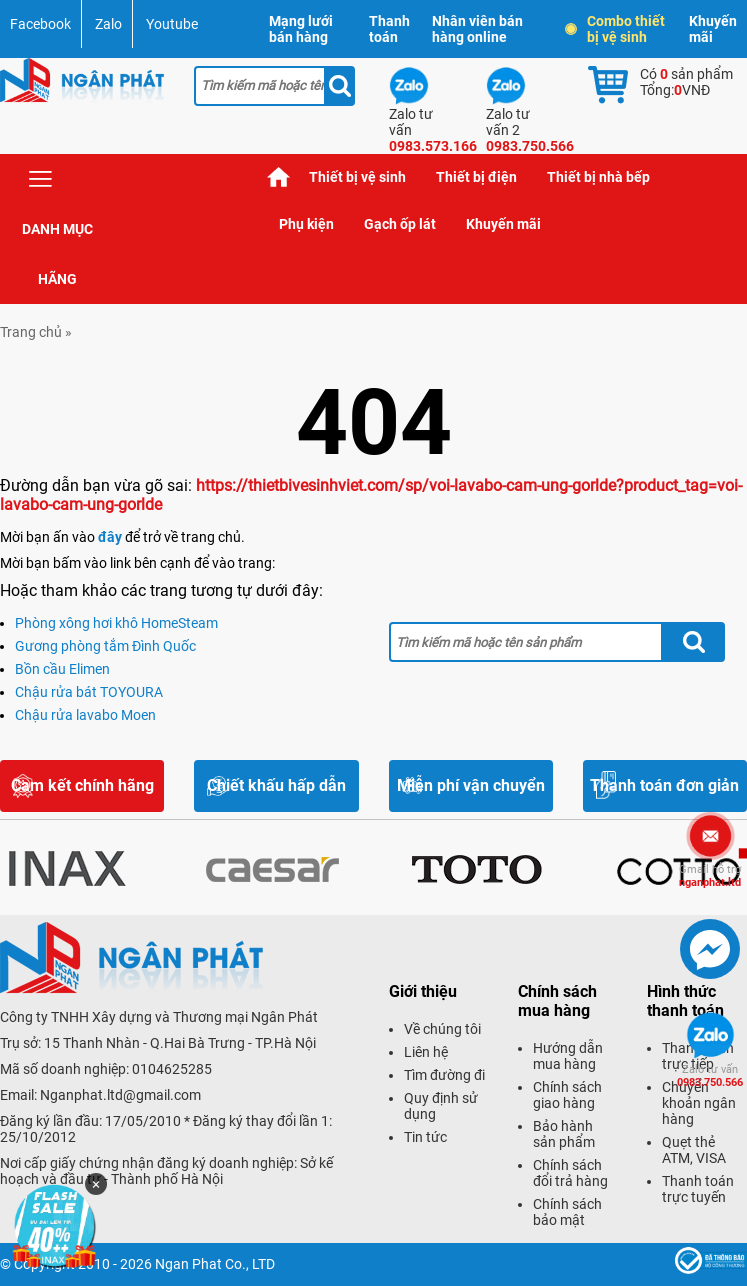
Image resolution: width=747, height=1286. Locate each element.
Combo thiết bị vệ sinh (616, 29)
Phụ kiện (306, 224)
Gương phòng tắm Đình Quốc (105, 646)
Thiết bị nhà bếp (598, 177)
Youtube (172, 24)
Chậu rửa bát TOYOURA (89, 692)
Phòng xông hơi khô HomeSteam (116, 623)
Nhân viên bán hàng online (477, 29)
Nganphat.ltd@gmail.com (120, 1095)
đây (110, 537)
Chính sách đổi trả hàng (570, 1173)
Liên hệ (426, 1052)
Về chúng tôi (442, 1029)
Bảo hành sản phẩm (564, 1134)
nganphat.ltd (710, 876)
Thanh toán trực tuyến (698, 1189)
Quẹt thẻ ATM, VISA (694, 1150)
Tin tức (425, 1137)
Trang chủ (279, 177)
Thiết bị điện (476, 177)
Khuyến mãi (713, 29)
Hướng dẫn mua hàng (568, 1056)
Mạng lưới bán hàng (301, 29)
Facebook (40, 24)
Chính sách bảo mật (567, 1212)
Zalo (108, 24)
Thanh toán (389, 29)
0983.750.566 (710, 1076)
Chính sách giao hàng (567, 1095)
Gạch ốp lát (400, 224)
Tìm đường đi (444, 1075)
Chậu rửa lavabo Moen (85, 715)
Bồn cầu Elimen (62, 669)
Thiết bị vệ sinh (357, 177)
